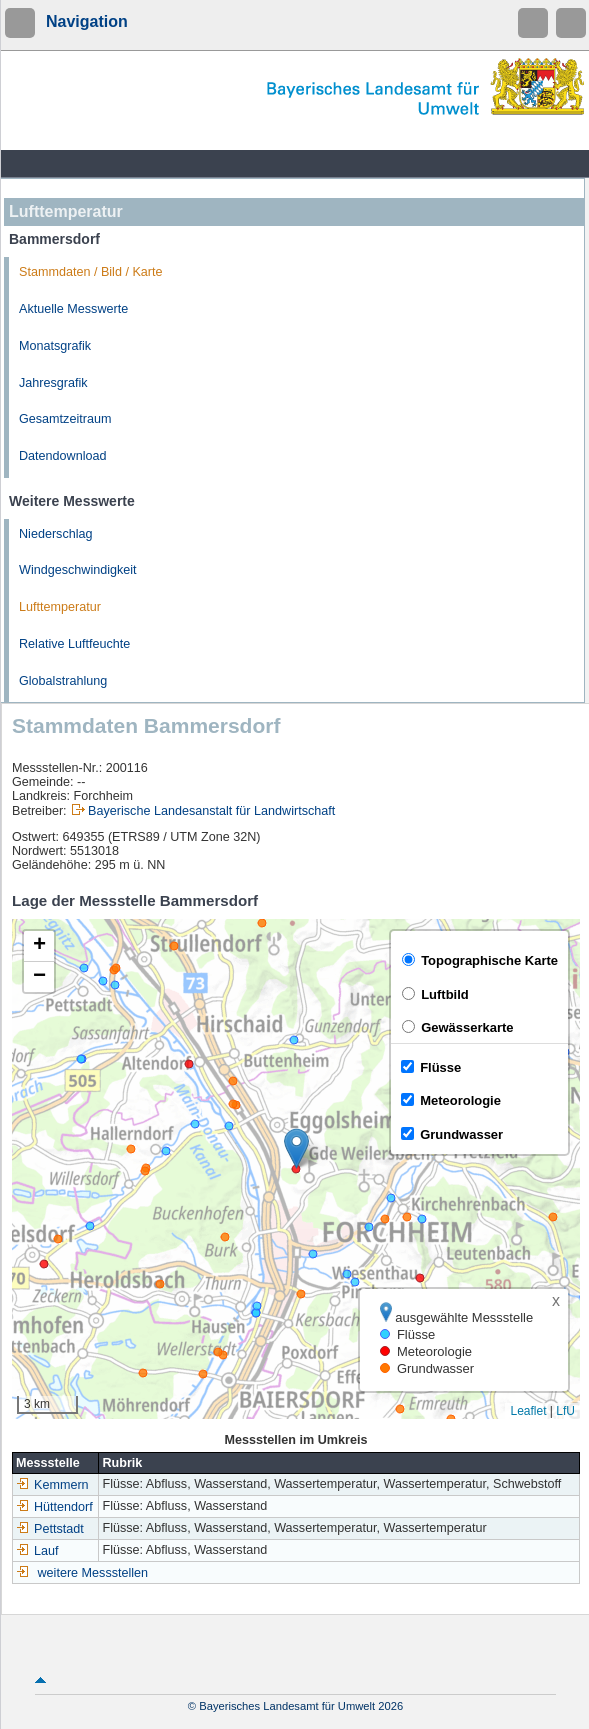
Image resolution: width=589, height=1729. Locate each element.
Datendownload (63, 456)
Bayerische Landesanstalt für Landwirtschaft (211, 811)
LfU (565, 1411)
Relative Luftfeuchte (74, 644)
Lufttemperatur (60, 607)
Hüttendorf (54, 1507)
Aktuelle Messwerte (73, 309)
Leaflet (528, 1411)
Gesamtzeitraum (65, 419)
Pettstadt (50, 1529)
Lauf (37, 1551)
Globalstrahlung (63, 681)
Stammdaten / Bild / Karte (91, 272)
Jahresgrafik (53, 383)
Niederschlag (56, 534)
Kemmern (52, 1485)
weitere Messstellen (93, 1573)
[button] (296, 1148)
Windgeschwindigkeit (78, 570)
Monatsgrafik (55, 346)
